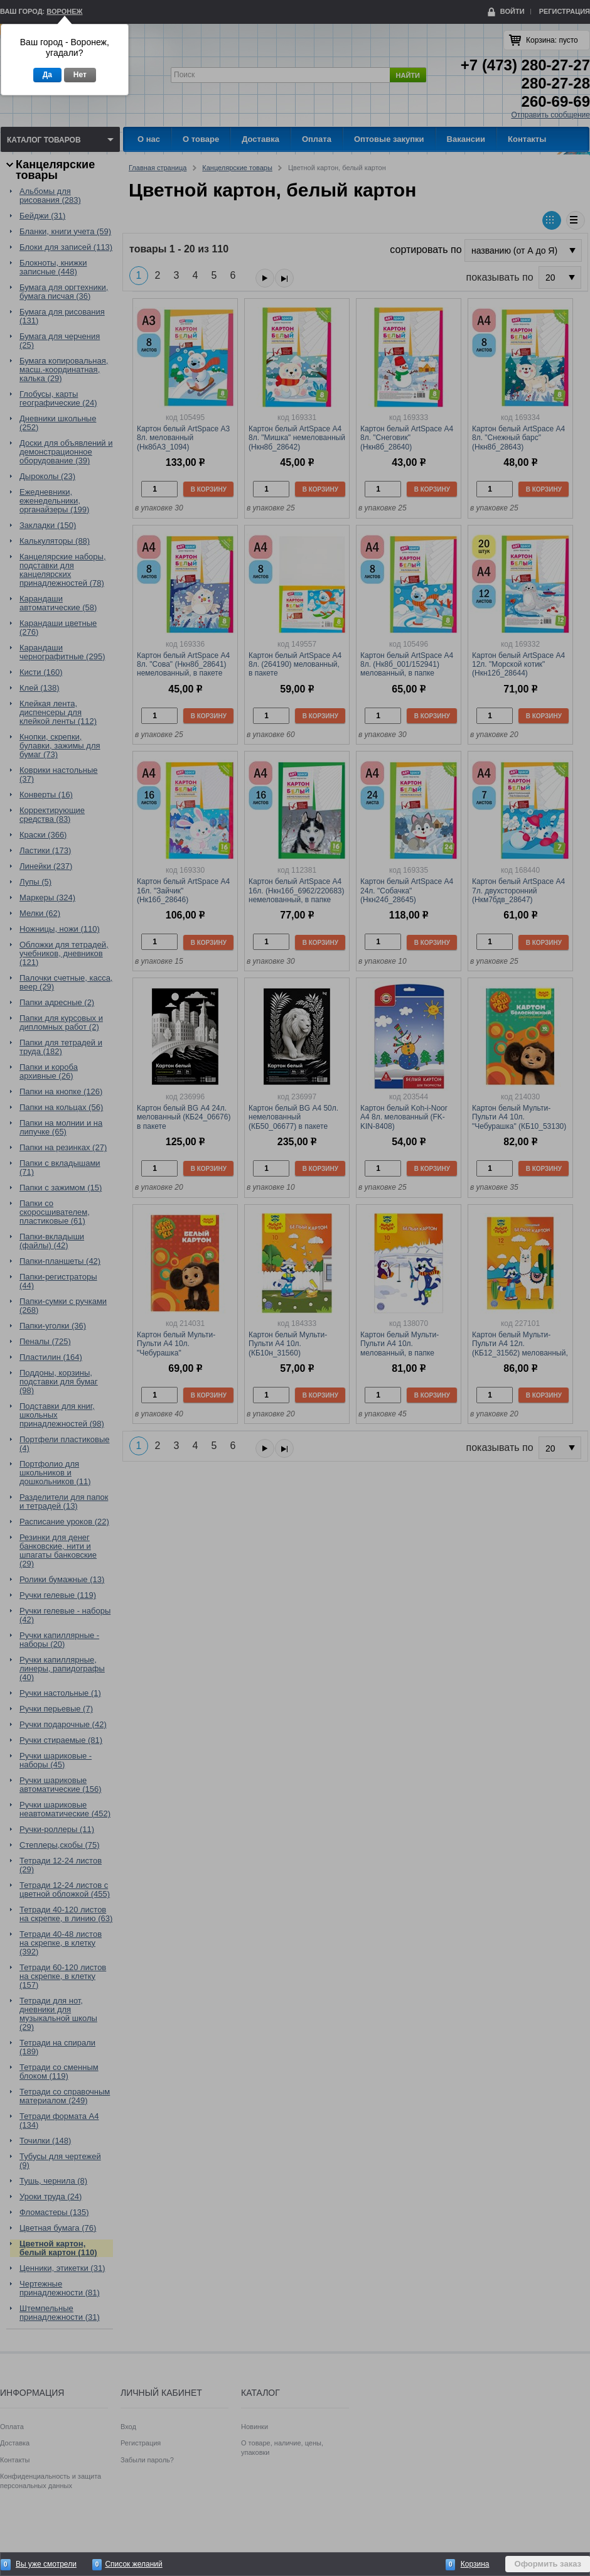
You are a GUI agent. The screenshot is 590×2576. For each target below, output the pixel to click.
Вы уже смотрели (46, 2564)
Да (47, 74)
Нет (80, 74)
